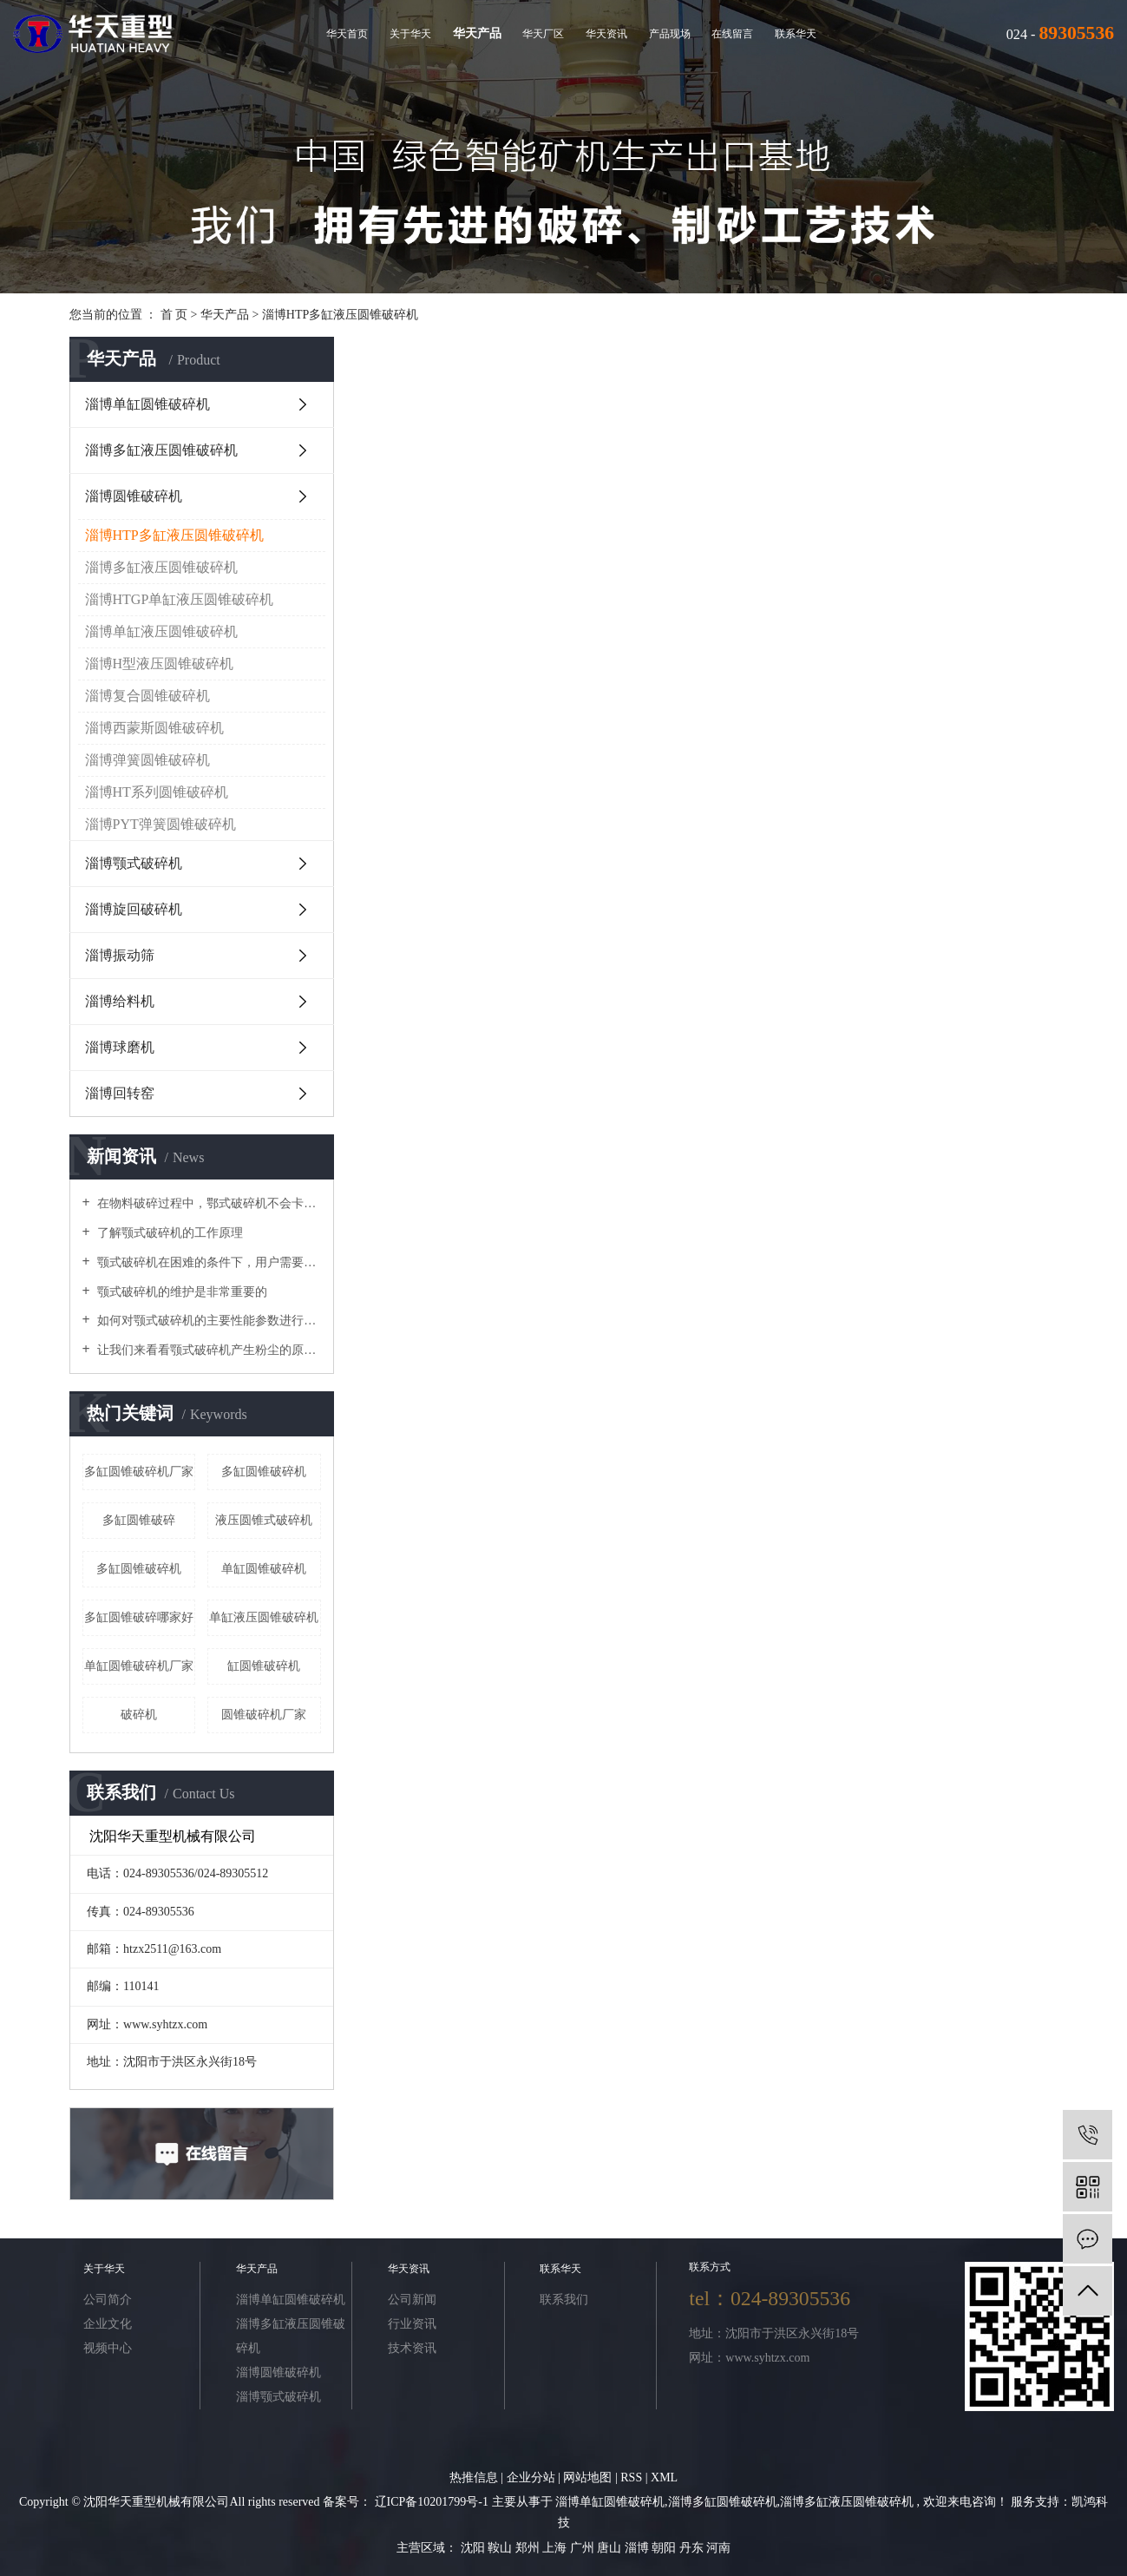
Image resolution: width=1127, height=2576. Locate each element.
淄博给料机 (119, 1001)
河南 (718, 2547)
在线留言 (732, 34)
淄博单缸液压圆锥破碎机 (161, 631)
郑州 (529, 2547)
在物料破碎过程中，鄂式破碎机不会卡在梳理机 (208, 1203)
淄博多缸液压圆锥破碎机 (161, 450)
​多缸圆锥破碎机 (138, 1568)
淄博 (638, 2547)
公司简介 (107, 2299)
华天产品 (477, 33)
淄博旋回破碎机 (133, 909)
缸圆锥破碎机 (263, 1665)
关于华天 (410, 34)
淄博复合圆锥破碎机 (147, 695)
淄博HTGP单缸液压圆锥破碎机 (179, 599)
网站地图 (589, 2477)
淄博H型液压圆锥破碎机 (159, 663)
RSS (631, 2477)
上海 (556, 2547)
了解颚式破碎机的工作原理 (169, 1232)
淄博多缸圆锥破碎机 (722, 2501)
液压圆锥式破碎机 (263, 1520)
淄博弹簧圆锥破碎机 (147, 759)
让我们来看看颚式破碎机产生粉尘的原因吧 (208, 1350)
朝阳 (665, 2547)
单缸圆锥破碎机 (263, 1568)
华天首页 (347, 34)
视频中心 (107, 2348)
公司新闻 (412, 2299)
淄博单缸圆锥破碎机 (147, 404)
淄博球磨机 (119, 1047)
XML (664, 2477)
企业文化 (107, 2323)
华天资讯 (606, 34)
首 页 (174, 314)
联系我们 (564, 2299)
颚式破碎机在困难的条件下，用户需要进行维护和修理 (208, 1262)
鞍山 (501, 2547)
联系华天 (795, 34)
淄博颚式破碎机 (133, 863)
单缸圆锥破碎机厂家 (138, 1665)
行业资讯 (412, 2323)
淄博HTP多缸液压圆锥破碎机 (340, 314)
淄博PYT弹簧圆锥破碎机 (160, 824)
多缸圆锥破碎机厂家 (138, 1471)
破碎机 (139, 1714)
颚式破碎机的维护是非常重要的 (181, 1291)
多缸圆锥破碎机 (263, 1471)
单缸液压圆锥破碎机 (263, 1617)
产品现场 (670, 34)
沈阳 (474, 2547)
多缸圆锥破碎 (138, 1520)
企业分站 (531, 2477)
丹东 (693, 2547)
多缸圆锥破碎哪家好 (138, 1617)
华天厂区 (543, 34)
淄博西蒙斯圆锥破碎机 (154, 727)
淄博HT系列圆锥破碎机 (156, 792)
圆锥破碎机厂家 (263, 1714)
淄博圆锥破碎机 (133, 496)
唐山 (611, 2547)
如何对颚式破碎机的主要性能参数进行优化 (208, 1320)
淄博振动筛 (119, 955)
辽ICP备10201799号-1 (431, 2501)
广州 (584, 2547)
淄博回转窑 (119, 1093)
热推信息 (473, 2477)
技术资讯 (412, 2348)
